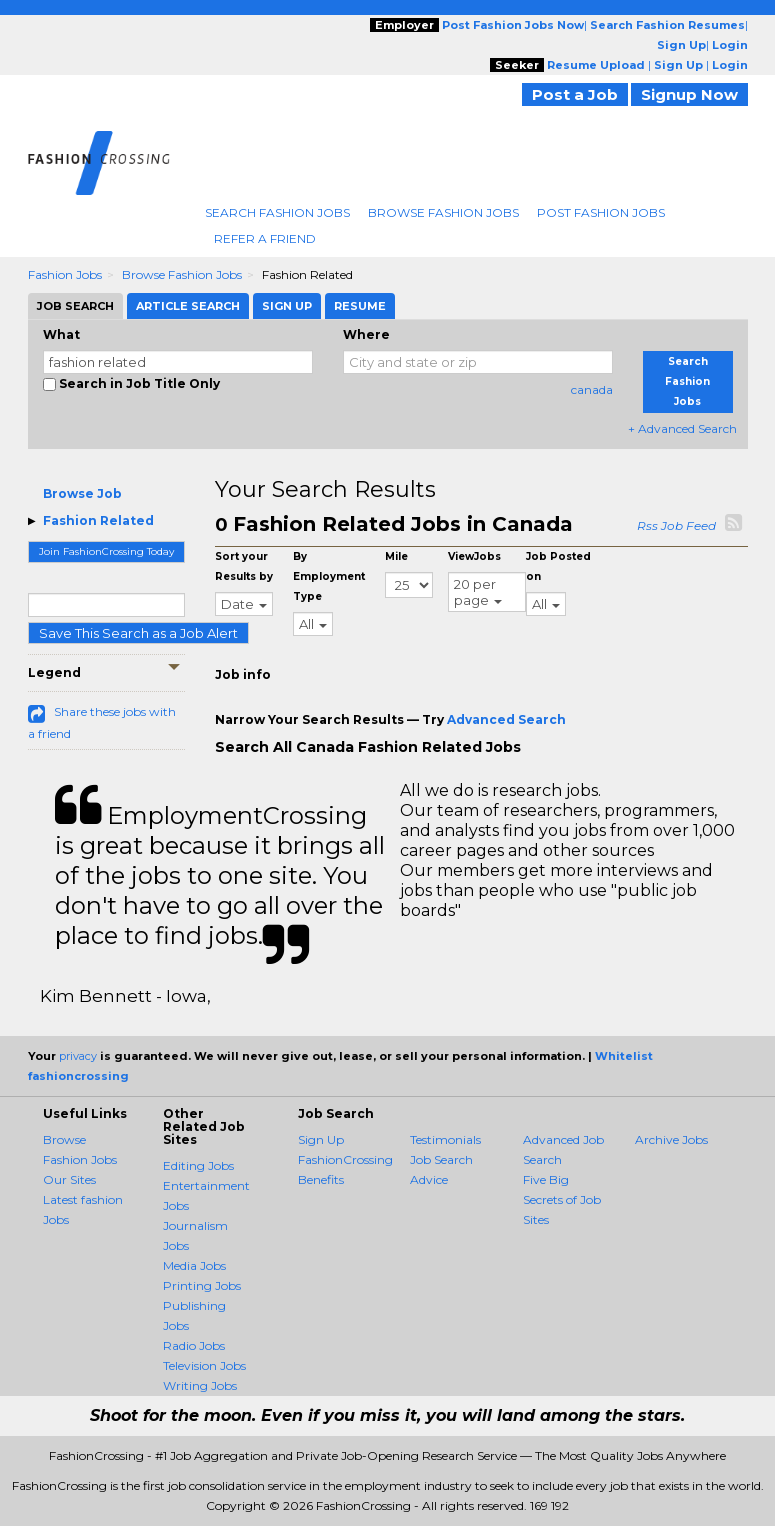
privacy (78, 1056)
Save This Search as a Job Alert (138, 633)
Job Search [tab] (75, 306)
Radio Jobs (194, 1345)
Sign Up (321, 1139)
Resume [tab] (360, 306)
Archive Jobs (671, 1139)
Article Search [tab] (188, 306)
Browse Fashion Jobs (443, 212)
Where (366, 334)
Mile (396, 556)
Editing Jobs (198, 1165)
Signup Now (689, 94)
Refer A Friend (265, 238)
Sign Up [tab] (287, 306)
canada (592, 389)
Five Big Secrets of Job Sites (562, 1199)
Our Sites (69, 1179)
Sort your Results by (244, 566)
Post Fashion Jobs (601, 212)
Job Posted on (558, 566)
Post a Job (575, 94)
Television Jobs (204, 1365)
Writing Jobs (200, 1385)
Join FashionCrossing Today (106, 551)
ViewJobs (474, 556)
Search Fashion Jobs (277, 212)
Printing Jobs (202, 1285)
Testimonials (445, 1139)
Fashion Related (98, 520)
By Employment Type (329, 576)
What (61, 334)
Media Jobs (194, 1265)
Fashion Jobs (65, 274)
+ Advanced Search (682, 428)
